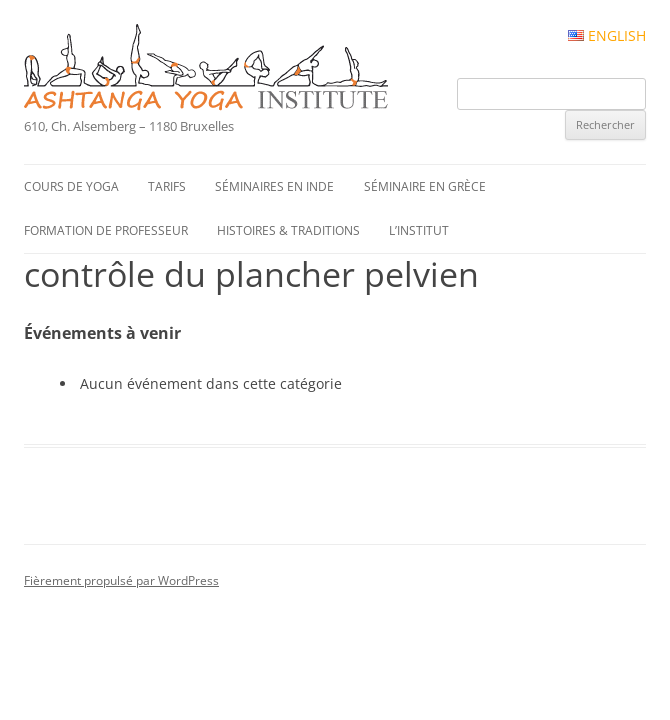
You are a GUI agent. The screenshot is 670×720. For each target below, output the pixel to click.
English (607, 36)
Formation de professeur (106, 230)
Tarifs (167, 186)
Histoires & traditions (288, 230)
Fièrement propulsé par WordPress (121, 580)
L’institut (419, 230)
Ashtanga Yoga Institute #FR (240, 69)
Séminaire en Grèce (425, 186)
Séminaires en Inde (274, 186)
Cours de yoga (71, 186)
